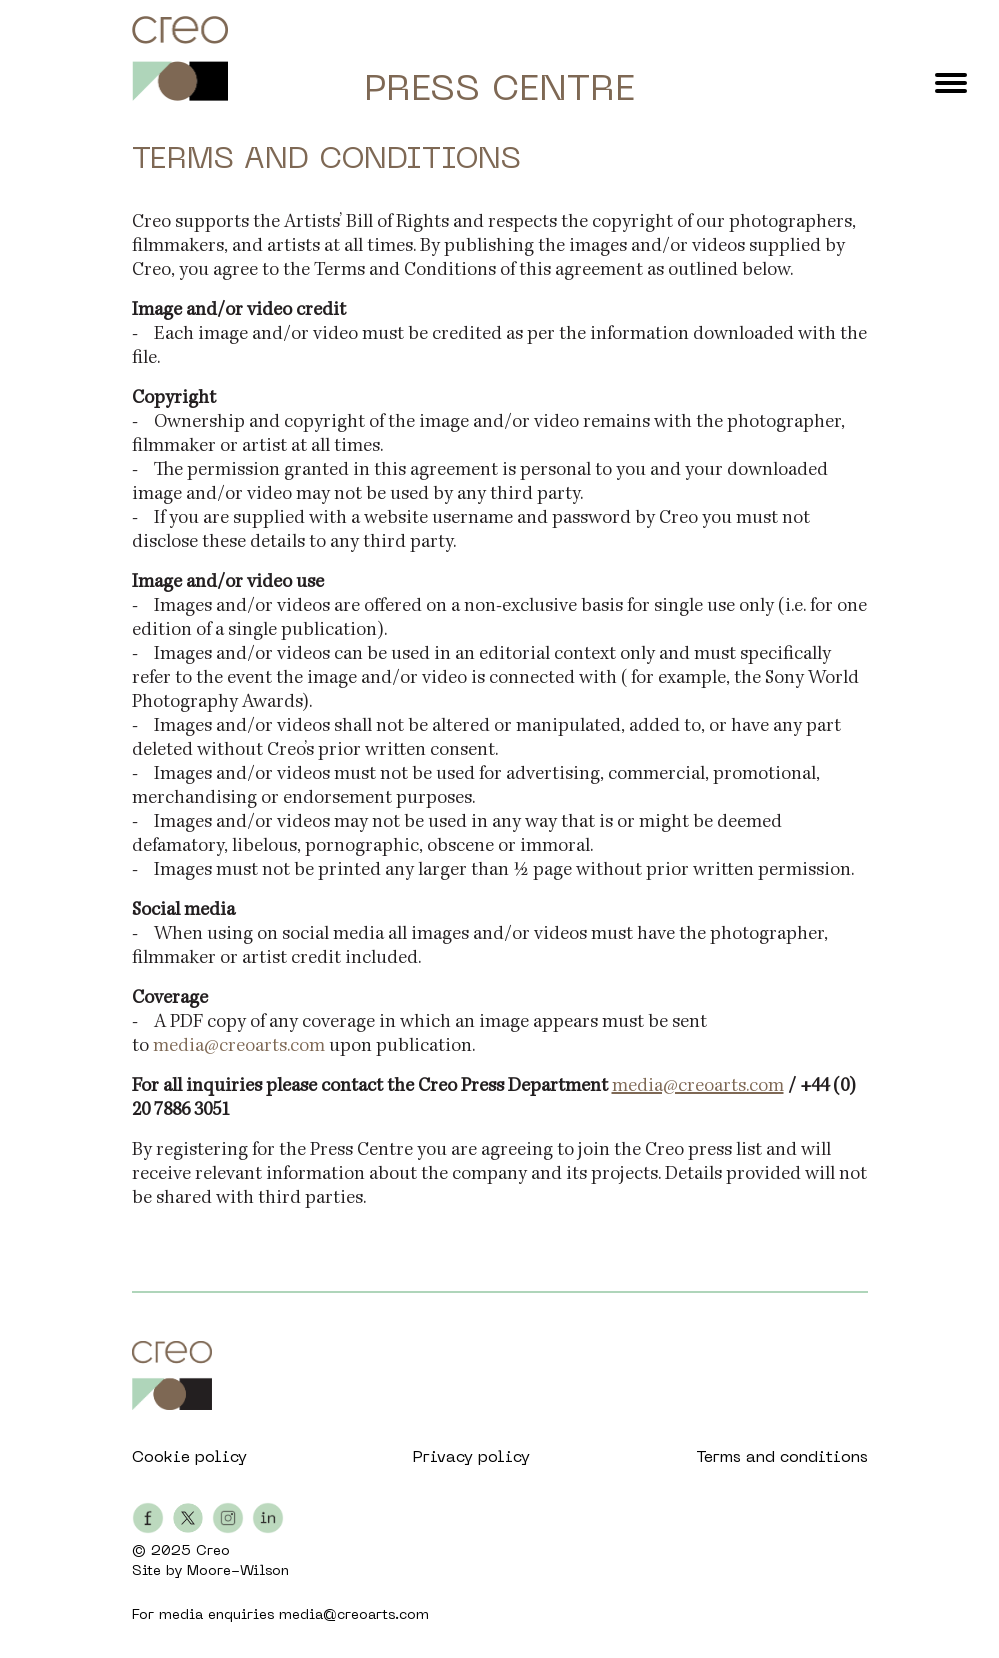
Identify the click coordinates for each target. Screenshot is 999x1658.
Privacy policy (471, 1458)
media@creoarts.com (239, 1047)
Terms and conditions (782, 1458)
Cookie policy (189, 1458)
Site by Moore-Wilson (210, 1571)
